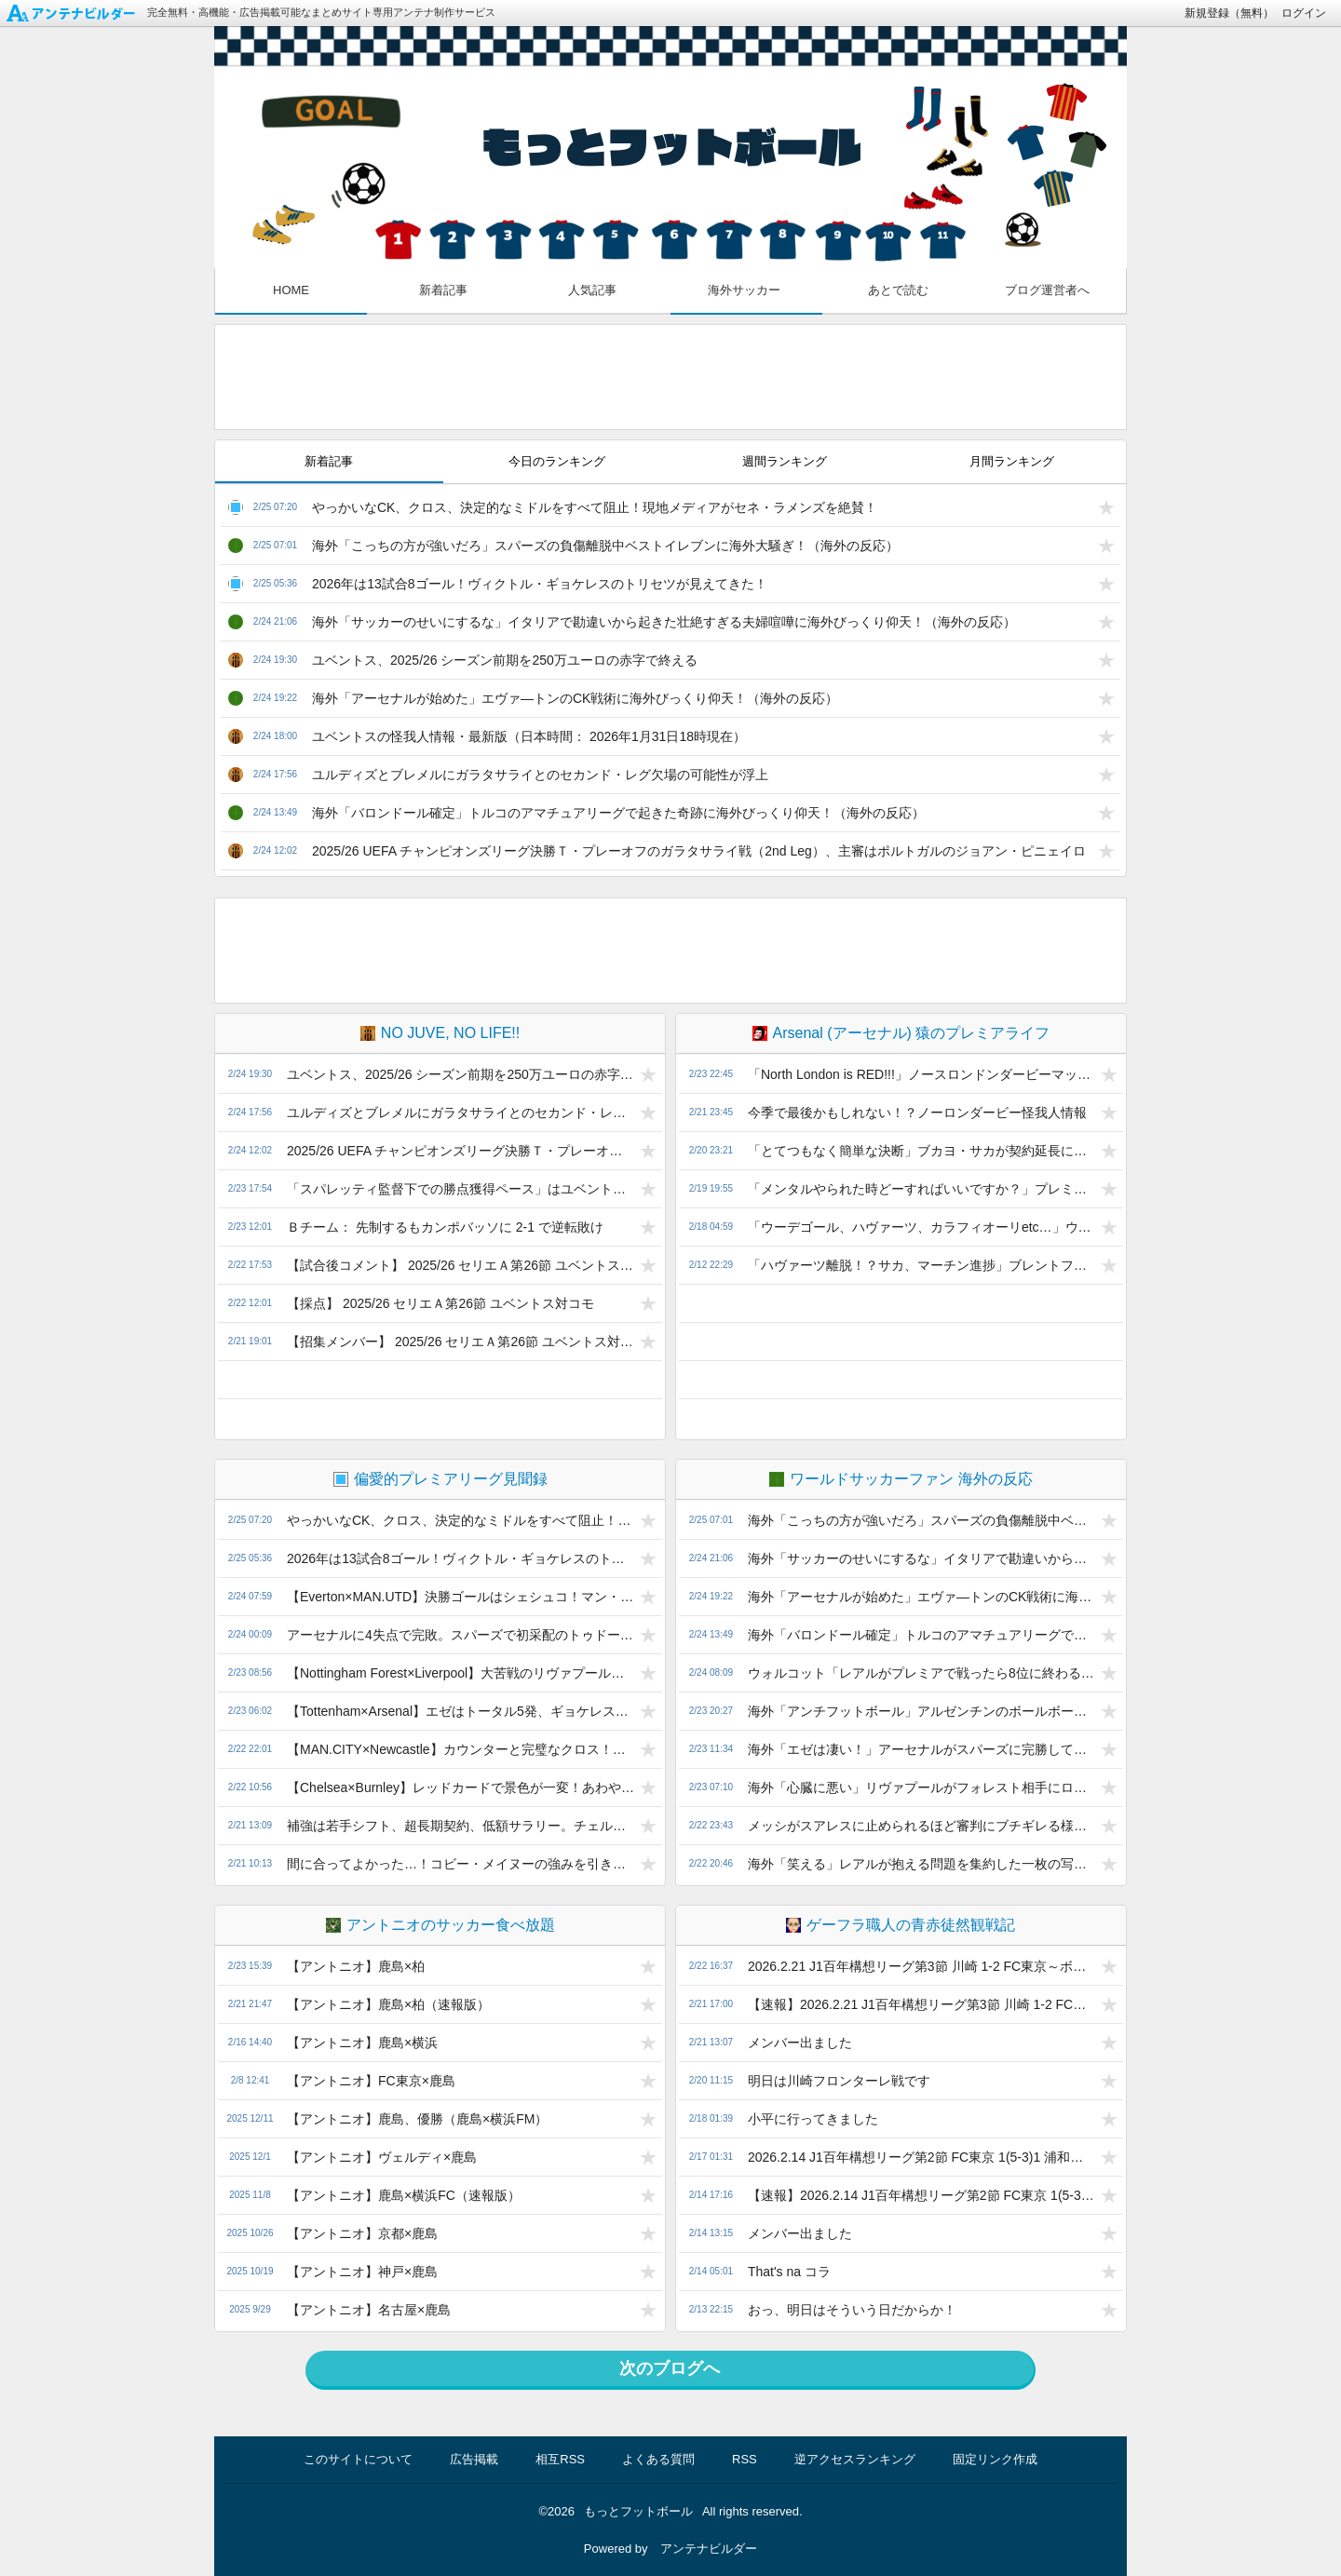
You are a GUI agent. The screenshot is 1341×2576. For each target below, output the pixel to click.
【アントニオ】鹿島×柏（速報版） (388, 2004)
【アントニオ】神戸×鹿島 (362, 2271)
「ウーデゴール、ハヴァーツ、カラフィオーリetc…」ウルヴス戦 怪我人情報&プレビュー (921, 1227)
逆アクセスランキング (854, 2459)
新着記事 (443, 290)
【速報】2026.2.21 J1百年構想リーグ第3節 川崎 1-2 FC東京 (921, 2004)
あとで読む (898, 290)
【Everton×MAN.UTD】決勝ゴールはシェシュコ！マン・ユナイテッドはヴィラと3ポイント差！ (460, 1596)
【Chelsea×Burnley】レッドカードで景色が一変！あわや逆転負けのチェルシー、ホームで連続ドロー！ (460, 1787)
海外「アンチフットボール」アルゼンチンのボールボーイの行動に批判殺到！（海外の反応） (921, 1711)
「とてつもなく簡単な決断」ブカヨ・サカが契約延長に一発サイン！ (921, 1150)
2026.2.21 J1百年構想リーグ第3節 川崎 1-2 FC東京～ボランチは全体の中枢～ (921, 1966)
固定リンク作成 (995, 2459)
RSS (744, 2459)
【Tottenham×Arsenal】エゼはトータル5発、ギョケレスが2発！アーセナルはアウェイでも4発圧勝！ (460, 1711)
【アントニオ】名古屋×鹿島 (369, 2309)
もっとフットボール (638, 2511)
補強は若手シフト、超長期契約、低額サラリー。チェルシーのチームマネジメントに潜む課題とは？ (460, 1825)
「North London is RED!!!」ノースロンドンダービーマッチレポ (921, 1074)
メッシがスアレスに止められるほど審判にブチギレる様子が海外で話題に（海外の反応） (921, 1825)
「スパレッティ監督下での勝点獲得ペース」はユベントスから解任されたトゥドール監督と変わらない (460, 1188)
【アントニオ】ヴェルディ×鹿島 (382, 2157)
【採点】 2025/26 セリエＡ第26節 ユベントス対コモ (440, 1303)
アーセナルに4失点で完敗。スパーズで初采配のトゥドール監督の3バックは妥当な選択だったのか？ (460, 1634)
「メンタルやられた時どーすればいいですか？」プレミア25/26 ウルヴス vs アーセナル (921, 1188)
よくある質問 (658, 2459)
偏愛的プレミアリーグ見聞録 (440, 1479)
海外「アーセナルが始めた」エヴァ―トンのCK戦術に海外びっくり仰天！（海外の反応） (575, 698)
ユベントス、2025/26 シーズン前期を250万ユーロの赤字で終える (505, 660)
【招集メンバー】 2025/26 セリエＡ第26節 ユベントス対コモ (460, 1341)
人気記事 (592, 290)
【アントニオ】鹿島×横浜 (362, 2042)
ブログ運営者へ (1047, 290)
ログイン (1303, 13)
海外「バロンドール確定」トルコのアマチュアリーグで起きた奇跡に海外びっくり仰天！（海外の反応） (618, 812)
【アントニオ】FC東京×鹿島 (371, 2080)
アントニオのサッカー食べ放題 (440, 1925)
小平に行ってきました (813, 2118)
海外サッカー (744, 290)
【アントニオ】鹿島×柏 (356, 1966)
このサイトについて (358, 2459)
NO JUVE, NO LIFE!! (440, 1033)
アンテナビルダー (708, 2549)
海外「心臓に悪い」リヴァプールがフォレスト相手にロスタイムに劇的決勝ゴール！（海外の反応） (921, 1787)
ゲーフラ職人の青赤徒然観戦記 (900, 1925)
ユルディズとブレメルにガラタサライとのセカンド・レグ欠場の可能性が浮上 (540, 774)
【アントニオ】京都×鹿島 (362, 2233)
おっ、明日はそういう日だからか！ (852, 2309)
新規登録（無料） (1229, 13)
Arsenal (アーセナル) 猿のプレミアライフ (901, 1033)
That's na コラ (789, 2271)
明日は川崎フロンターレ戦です (839, 2080)
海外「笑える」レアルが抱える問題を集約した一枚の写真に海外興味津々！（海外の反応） (921, 1863)
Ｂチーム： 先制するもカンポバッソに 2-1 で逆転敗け (445, 1227)
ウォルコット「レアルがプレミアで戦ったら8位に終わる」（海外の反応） (921, 1673)
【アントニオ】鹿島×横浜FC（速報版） (404, 2195)
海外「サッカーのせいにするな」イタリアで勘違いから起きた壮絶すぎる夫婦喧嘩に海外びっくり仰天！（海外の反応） (664, 621)
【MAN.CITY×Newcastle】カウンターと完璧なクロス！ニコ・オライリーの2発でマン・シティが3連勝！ (460, 1749)
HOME (291, 290)
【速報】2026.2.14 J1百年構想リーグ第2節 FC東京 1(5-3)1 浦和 (921, 2195)
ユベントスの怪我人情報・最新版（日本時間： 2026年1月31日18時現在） (529, 736)
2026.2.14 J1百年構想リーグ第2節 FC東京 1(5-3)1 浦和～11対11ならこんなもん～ (921, 2157)
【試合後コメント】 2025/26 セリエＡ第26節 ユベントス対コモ (460, 1265)
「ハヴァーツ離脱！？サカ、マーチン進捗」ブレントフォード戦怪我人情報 (921, 1265)
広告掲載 (474, 2459)
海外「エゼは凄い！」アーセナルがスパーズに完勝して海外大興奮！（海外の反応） (921, 1749)
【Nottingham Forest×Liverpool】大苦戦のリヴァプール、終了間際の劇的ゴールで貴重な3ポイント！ (460, 1673)
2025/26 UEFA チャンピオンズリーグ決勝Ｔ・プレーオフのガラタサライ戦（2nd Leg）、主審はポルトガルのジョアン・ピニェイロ (699, 850)
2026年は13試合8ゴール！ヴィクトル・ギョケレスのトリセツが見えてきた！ (539, 583)
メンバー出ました (800, 2042)
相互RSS (560, 2459)
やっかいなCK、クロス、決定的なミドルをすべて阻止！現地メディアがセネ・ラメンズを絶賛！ (594, 507)
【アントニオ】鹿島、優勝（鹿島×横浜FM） (417, 2118)
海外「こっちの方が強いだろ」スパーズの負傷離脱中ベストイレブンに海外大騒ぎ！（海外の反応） (605, 545)
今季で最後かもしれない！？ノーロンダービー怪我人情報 (917, 1112)
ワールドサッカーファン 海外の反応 (900, 1479)
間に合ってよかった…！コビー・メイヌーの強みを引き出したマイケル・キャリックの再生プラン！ (460, 1863)
